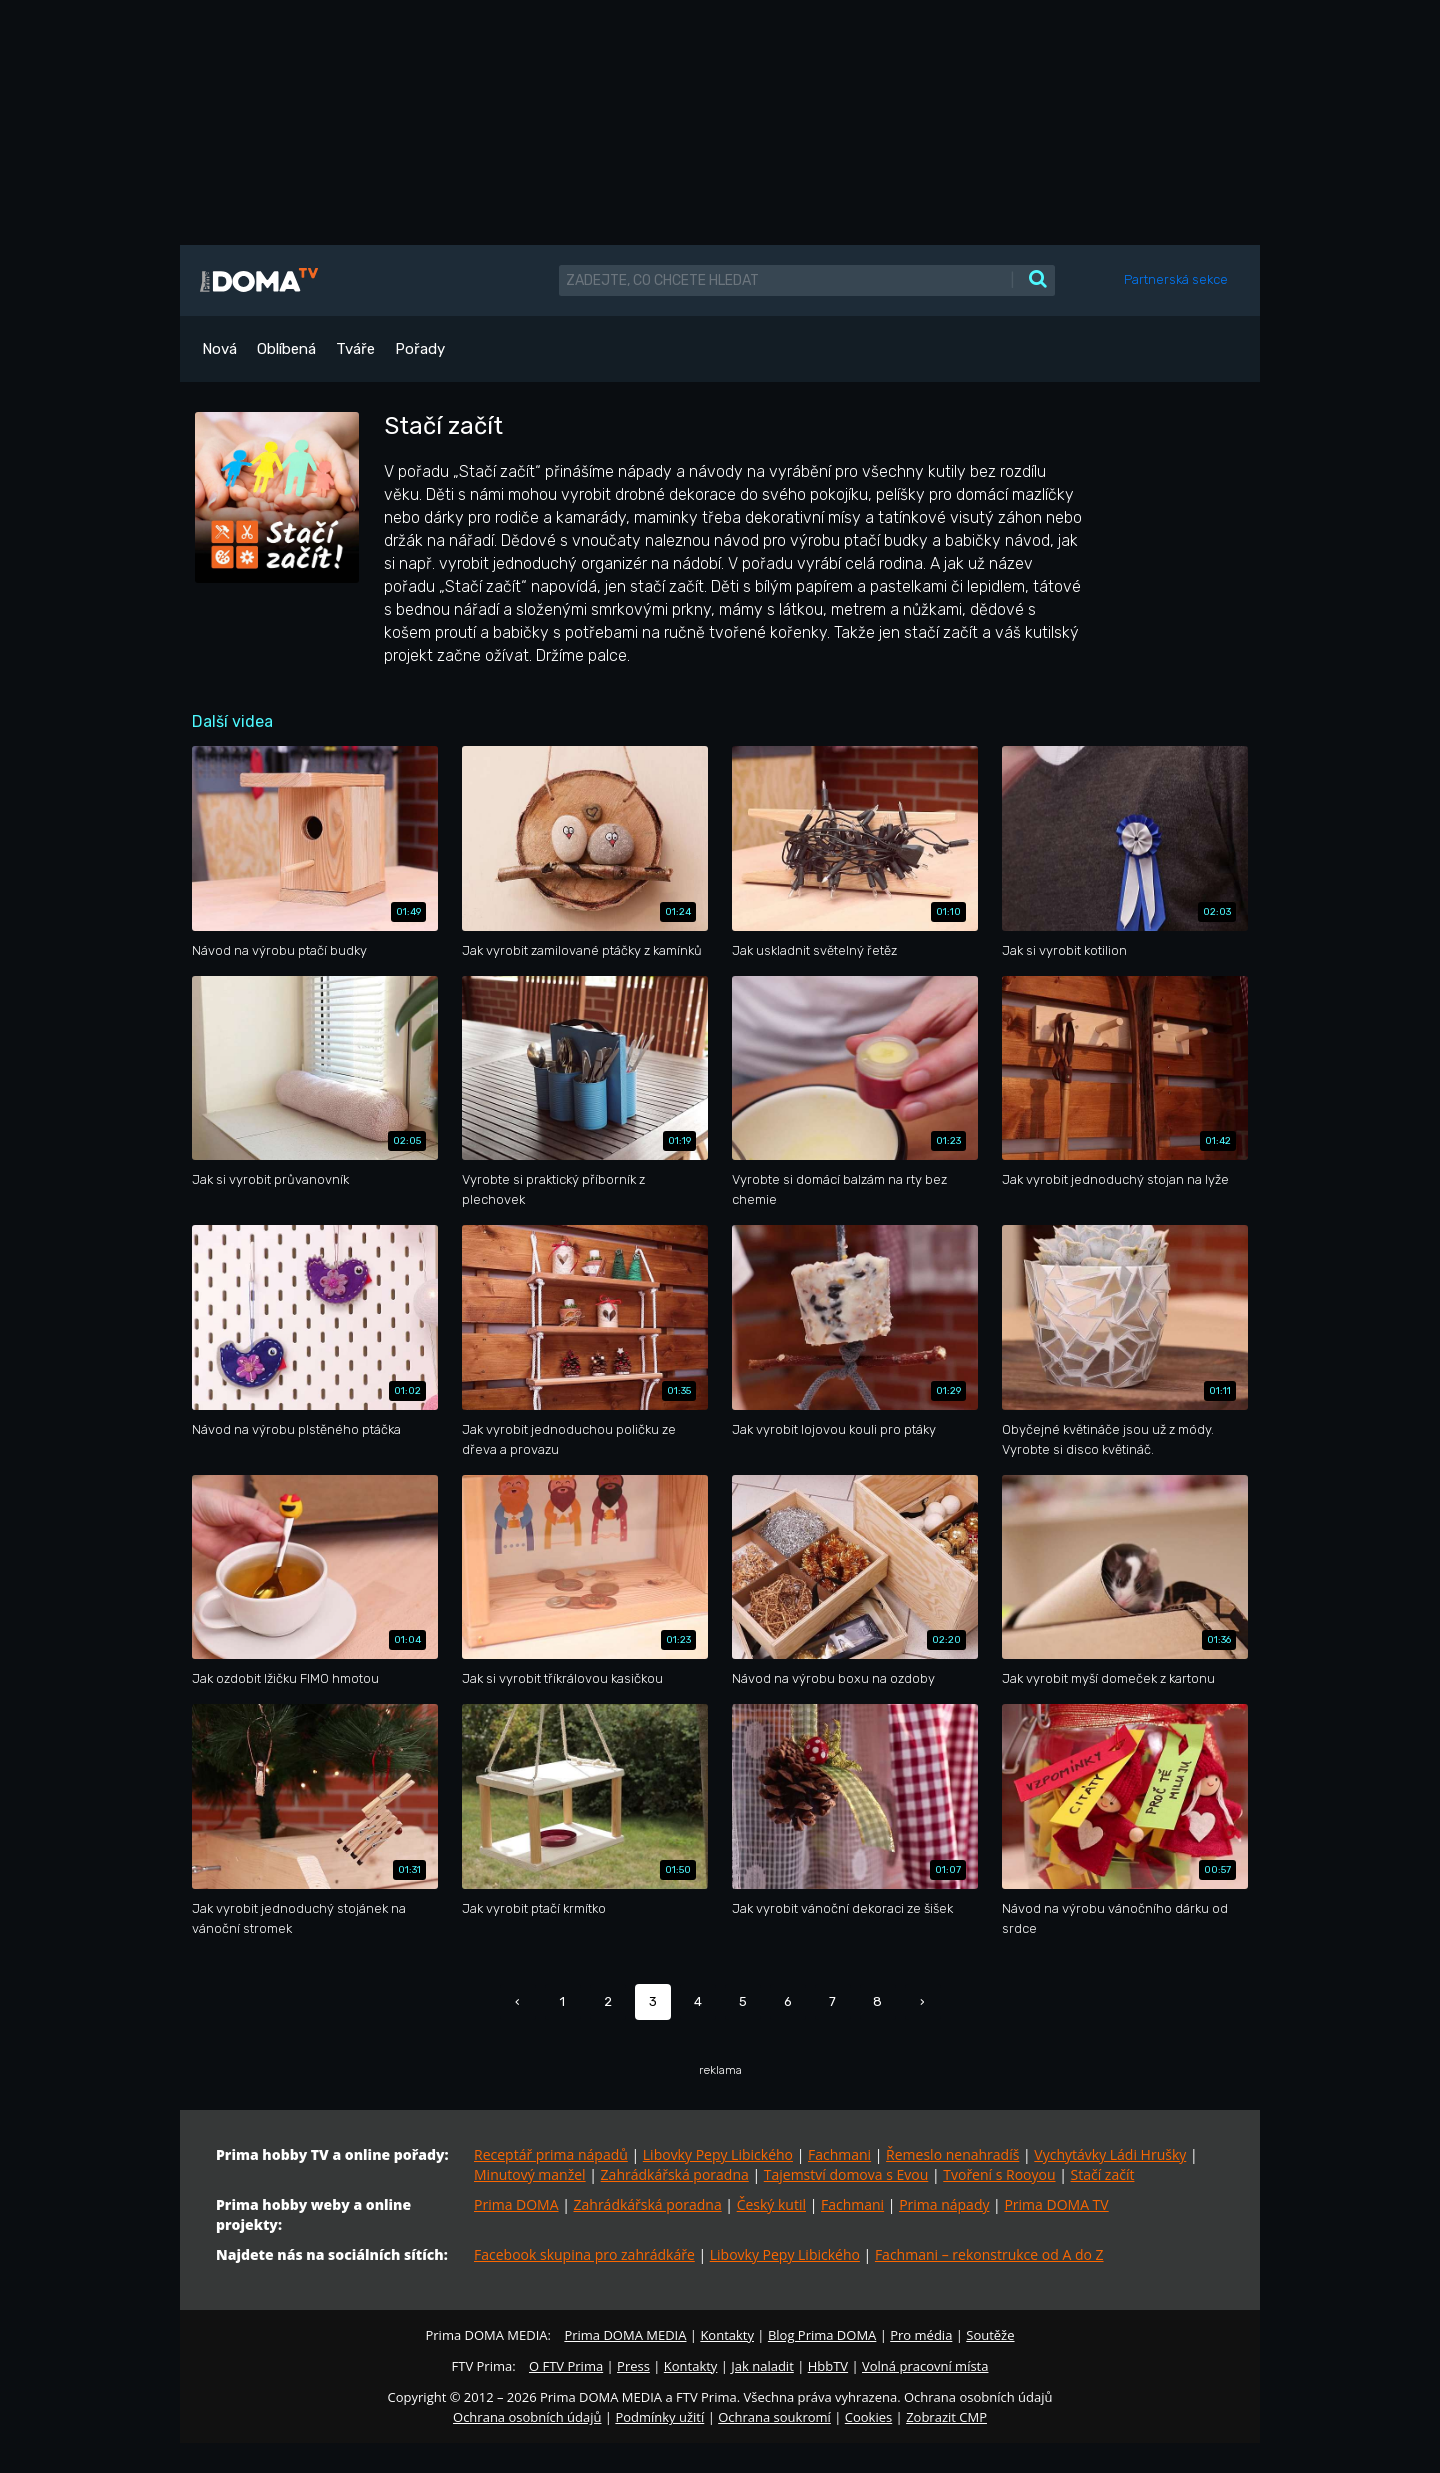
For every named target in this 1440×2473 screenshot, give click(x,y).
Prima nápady (944, 2204)
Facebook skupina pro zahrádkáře (584, 2254)
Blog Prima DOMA (822, 2335)
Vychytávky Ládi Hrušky (1110, 2154)
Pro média (921, 2335)
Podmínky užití (659, 2417)
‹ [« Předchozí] (517, 2001)
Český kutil (771, 2204)
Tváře (355, 349)
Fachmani (839, 2154)
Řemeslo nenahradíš (952, 2154)
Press (633, 2366)
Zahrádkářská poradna (675, 2174)
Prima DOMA (516, 2204)
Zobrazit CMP (946, 2417)
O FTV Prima (566, 2366)
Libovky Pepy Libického (718, 2154)
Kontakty (727, 2335)
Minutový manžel (530, 2174)
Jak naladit (762, 2366)
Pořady (420, 349)
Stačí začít (1103, 2174)
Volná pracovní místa (925, 2366)
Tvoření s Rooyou (999, 2174)
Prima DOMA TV (1056, 2204)
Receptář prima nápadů (551, 2154)
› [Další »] (922, 2001)
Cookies (868, 2417)
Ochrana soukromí (774, 2417)
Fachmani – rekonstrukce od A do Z (989, 2254)
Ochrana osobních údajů (527, 2417)
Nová (219, 349)
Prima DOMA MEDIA (625, 2335)
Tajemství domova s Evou (846, 2174)
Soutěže (990, 2335)
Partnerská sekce (1176, 279)
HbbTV (828, 2366)
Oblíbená (286, 349)
